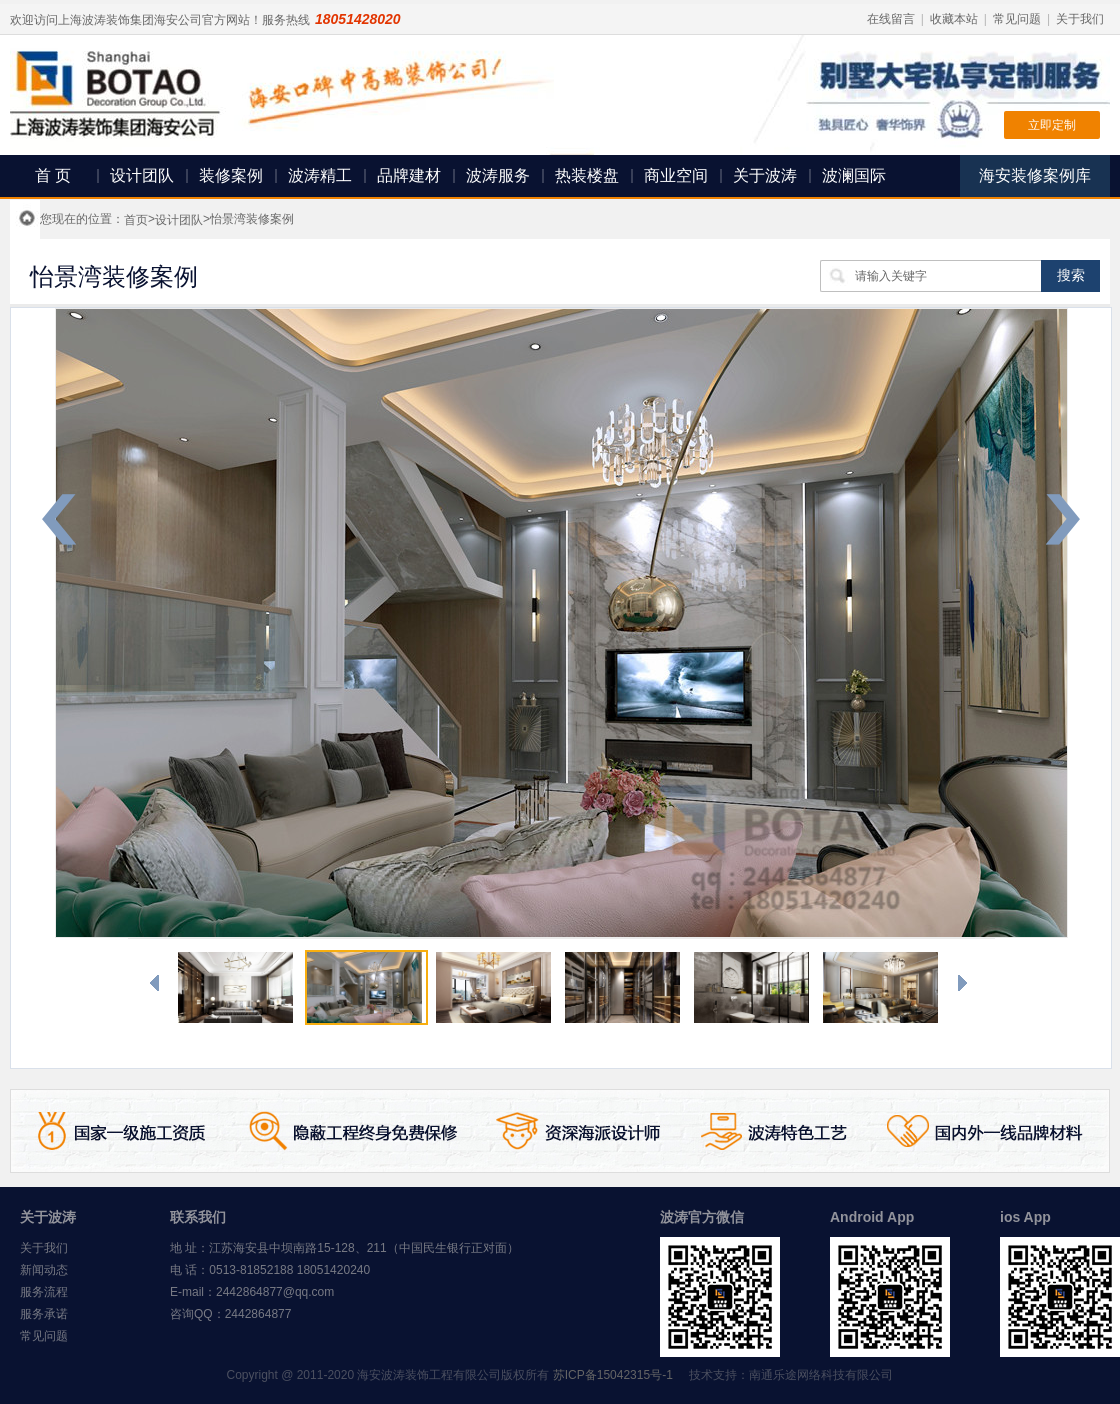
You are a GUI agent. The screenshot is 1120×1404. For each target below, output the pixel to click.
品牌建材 (409, 175)
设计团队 (142, 175)
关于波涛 (765, 175)
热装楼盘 (587, 175)
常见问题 (1017, 19)
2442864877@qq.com (275, 1292)
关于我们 (1080, 19)
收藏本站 (954, 19)
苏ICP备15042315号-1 (613, 1375)
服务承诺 (44, 1314)
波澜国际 (854, 175)
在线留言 (891, 19)
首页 (136, 220)
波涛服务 (498, 175)
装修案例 (231, 175)
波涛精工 (320, 175)
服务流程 (44, 1292)
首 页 (53, 175)
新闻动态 (44, 1270)
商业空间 (676, 175)
